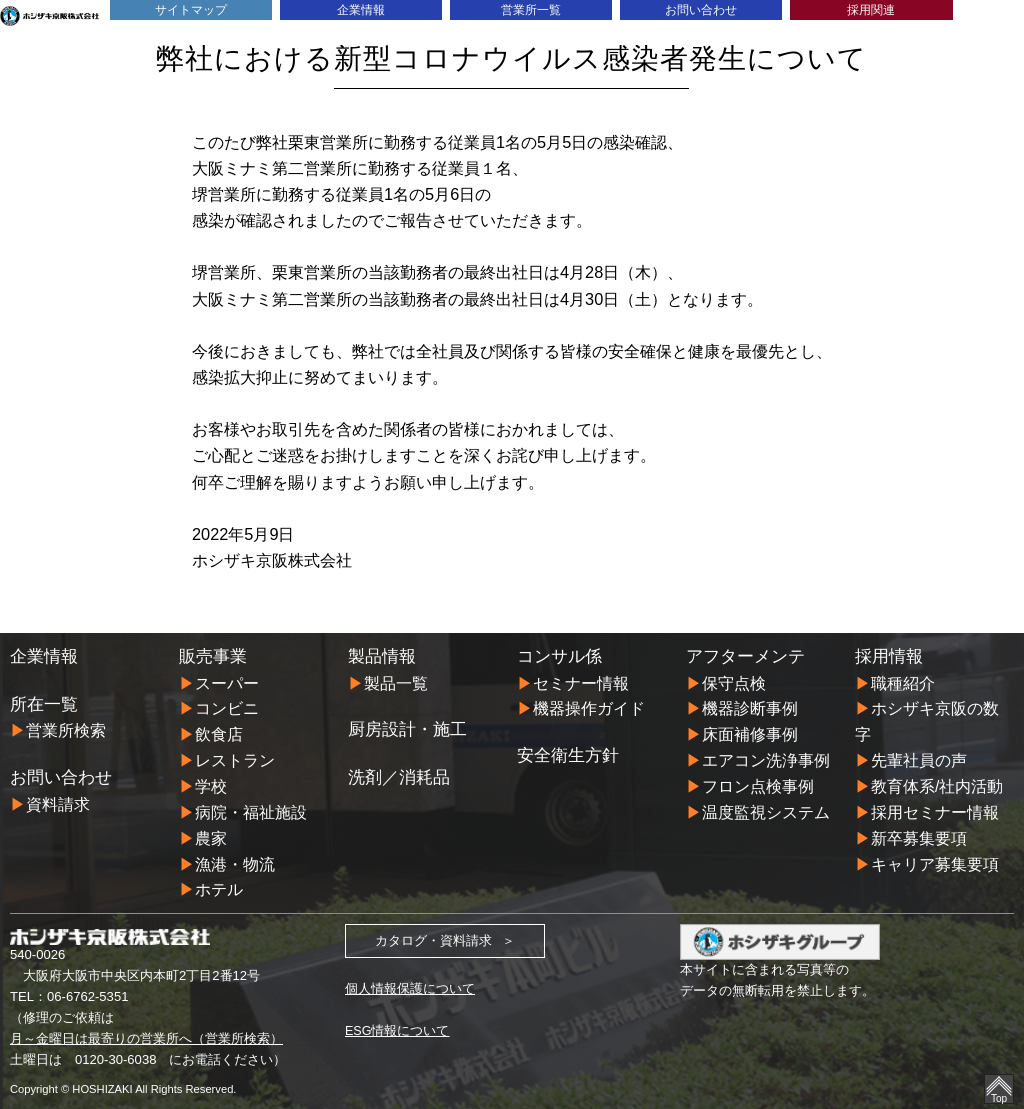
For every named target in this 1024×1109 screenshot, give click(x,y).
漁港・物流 (235, 863)
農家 (211, 838)
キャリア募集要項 (935, 863)
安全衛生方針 (568, 755)
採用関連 (871, 9)
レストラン (235, 760)
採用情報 (889, 656)
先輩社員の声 (919, 760)
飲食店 (219, 734)
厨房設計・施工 (407, 729)
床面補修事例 (750, 734)
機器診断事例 (750, 708)
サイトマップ (191, 9)
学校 (211, 786)
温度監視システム (766, 812)
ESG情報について (398, 1030)
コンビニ (227, 708)
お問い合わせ (701, 9)
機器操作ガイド (589, 708)
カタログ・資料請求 (433, 940)
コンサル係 (559, 656)
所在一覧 (44, 704)
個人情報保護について (410, 988)
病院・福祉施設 (251, 812)
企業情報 (361, 9)
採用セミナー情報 (935, 812)
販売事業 (213, 656)
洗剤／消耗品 (399, 777)
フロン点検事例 (758, 786)
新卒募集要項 (919, 838)
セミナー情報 (581, 683)
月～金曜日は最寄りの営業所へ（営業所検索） (146, 1038)
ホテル (219, 889)
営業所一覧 (531, 9)
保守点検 (734, 683)
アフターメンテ (745, 656)
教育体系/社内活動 (937, 786)
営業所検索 (66, 730)
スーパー (227, 683)
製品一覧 (396, 683)
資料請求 (58, 803)
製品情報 (382, 656)
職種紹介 (903, 683)
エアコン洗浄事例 (766, 760)
